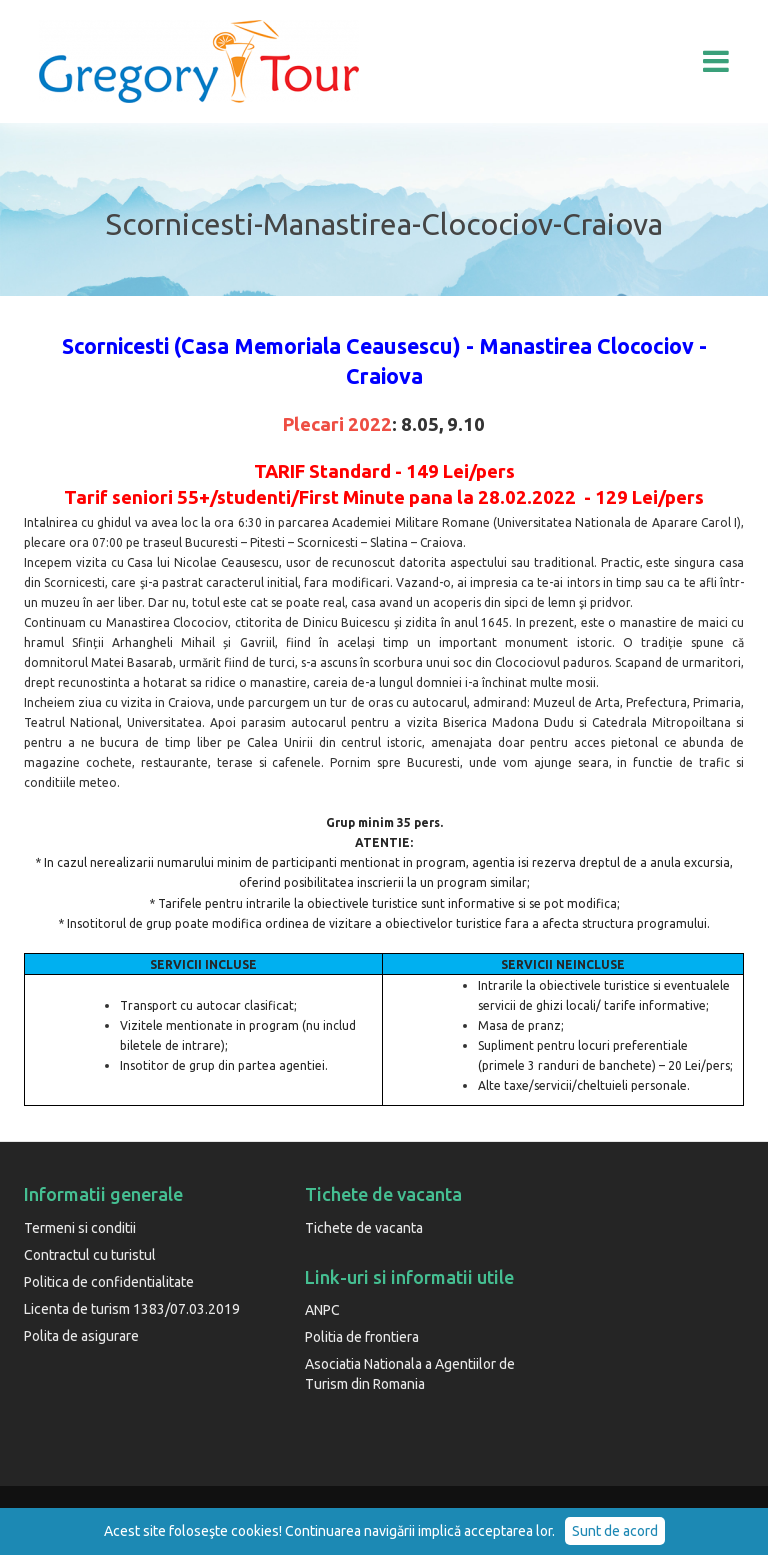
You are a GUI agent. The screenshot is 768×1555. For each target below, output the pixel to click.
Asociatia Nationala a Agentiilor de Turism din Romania (410, 1374)
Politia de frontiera (362, 1337)
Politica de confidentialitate (109, 1282)
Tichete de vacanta (364, 1228)
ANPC (322, 1310)
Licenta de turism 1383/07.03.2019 (132, 1309)
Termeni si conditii (80, 1228)
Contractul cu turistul (90, 1255)
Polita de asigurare (81, 1336)
